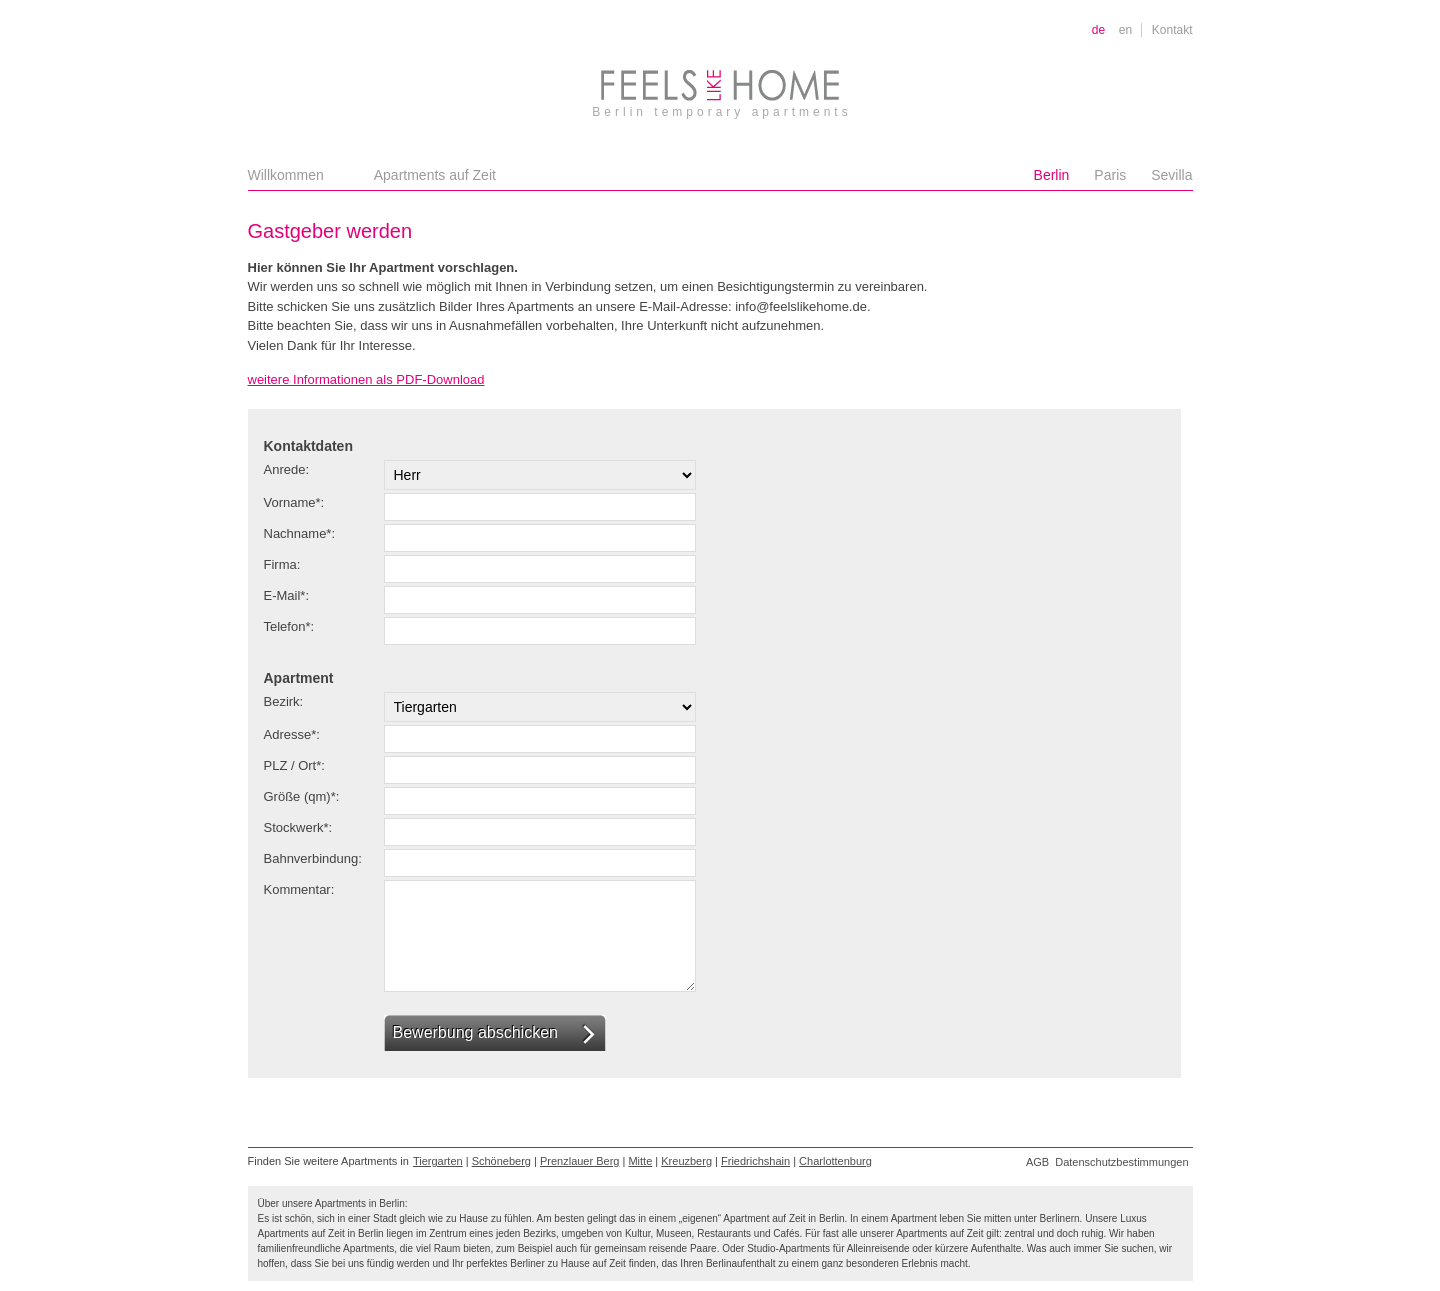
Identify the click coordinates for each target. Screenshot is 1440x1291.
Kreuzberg (686, 1161)
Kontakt (1172, 30)
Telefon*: (289, 626)
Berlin (1052, 175)
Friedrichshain (755, 1161)
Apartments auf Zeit (435, 175)
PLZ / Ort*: (294, 765)
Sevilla (1171, 175)
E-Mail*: (287, 595)
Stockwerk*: (298, 827)
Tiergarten (438, 1161)
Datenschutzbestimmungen (1121, 1162)
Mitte (640, 1161)
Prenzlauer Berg (580, 1161)
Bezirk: (284, 701)
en (1125, 30)
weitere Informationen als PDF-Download (366, 379)
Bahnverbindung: (313, 858)
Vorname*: (294, 502)
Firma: (282, 564)
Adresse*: (292, 734)
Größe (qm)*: (302, 796)
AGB (1037, 1162)
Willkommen (286, 175)
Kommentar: (299, 889)
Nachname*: (300, 533)
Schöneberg (501, 1161)
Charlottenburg (835, 1161)
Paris (1110, 175)
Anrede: (287, 469)
